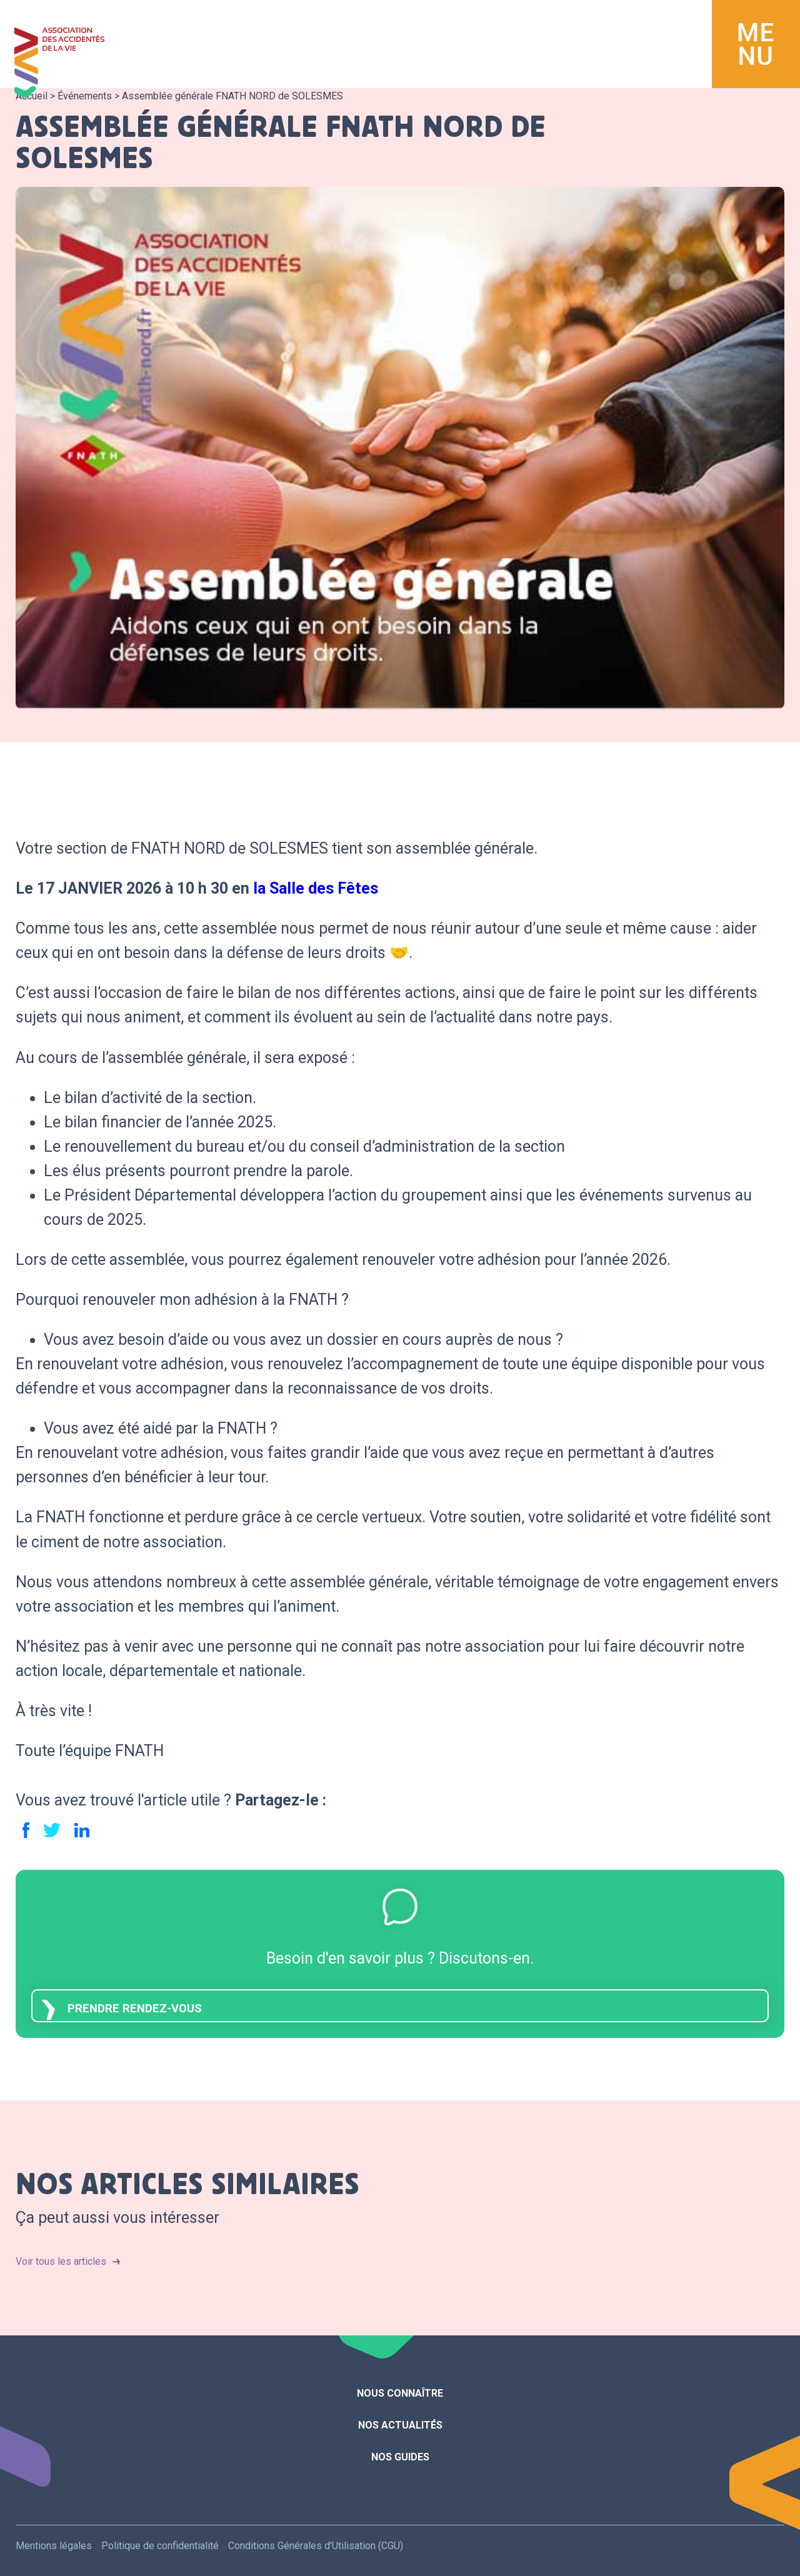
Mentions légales (54, 2546)
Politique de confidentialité (160, 2546)
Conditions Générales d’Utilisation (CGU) (315, 2546)
